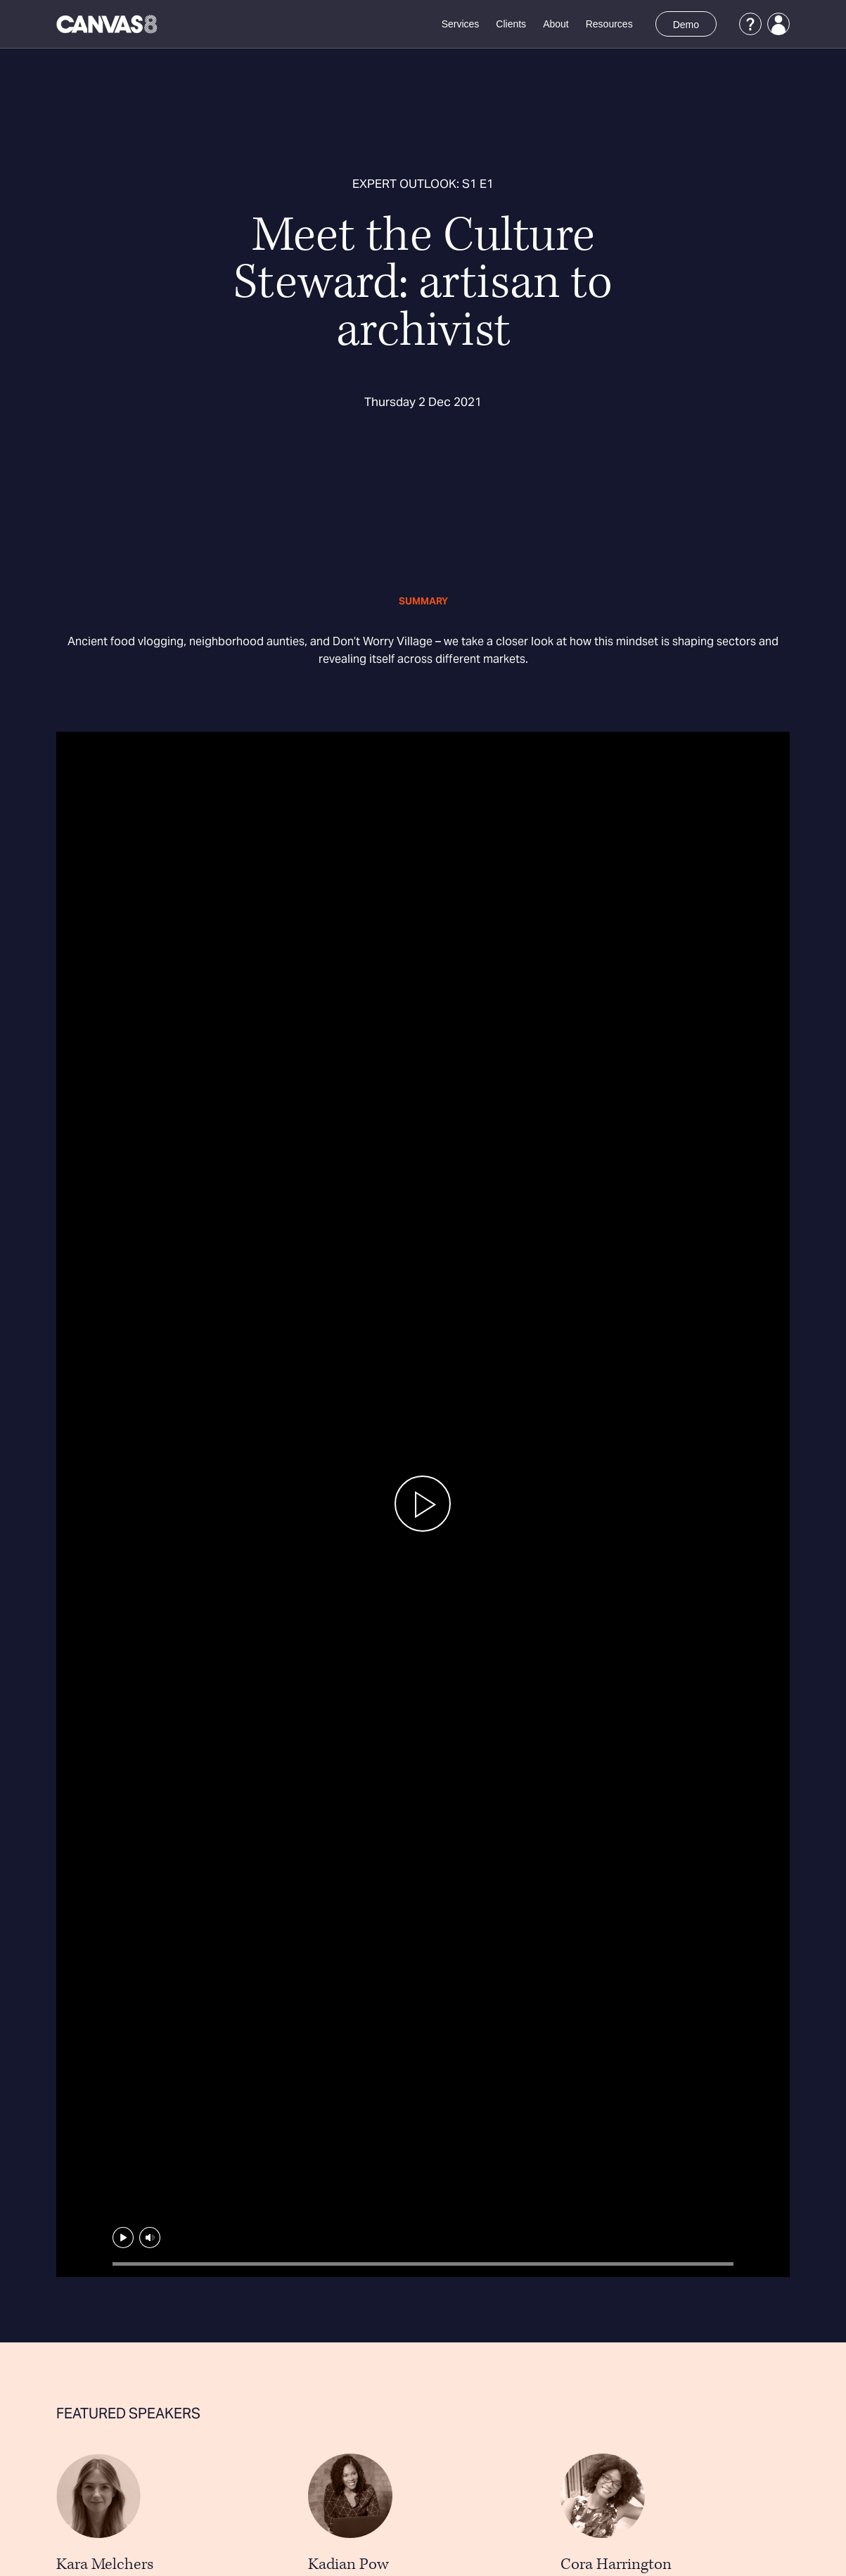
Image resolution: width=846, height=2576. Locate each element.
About (556, 24)
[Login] (778, 24)
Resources (609, 24)
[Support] (750, 24)
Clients (511, 24)
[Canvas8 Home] (108, 24)
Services (461, 24)
